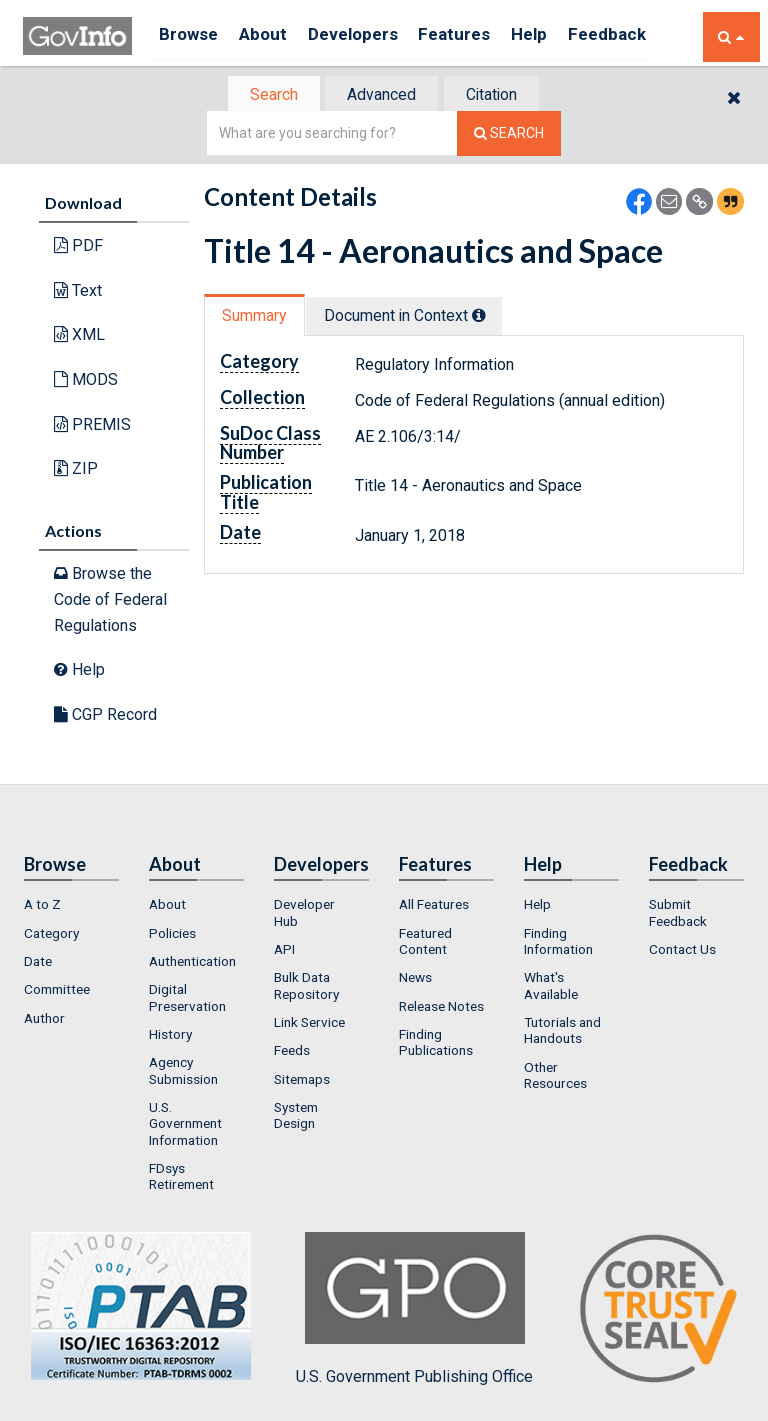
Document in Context (415, 317)
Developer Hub (304, 914)
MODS (86, 381)
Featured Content (425, 943)
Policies (172, 935)
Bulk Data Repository (306, 987)
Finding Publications (436, 1044)
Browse (191, 36)
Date (38, 963)
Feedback (644, 36)
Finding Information (558, 943)
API (284, 951)
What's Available (551, 987)
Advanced (380, 95)
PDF (78, 247)
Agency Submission (183, 1072)
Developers (369, 36)
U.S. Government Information (185, 1125)
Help (560, 36)
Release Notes (441, 1008)
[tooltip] (490, 317)
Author (44, 1020)
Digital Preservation (187, 999)
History (170, 1036)
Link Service (309, 1024)
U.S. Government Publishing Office (414, 1310)
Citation (499, 95)
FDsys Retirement (181, 1178)
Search (264, 95)
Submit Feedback (678, 914)
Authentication (192, 963)
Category (51, 935)
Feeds (292, 1052)
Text (78, 292)
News (415, 979)
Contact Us (682, 951)
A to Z (42, 906)
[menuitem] (71, 906)
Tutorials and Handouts (562, 1032)
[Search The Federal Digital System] (509, 135)
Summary (257, 317)
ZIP (76, 470)
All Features (434, 906)
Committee (57, 991)
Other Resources (555, 1076)
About (272, 36)
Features (478, 36)
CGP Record (105, 716)
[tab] (265, 95)
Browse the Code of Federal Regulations (110, 601)
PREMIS (92, 425)
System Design (296, 1117)
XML (79, 336)
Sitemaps (302, 1080)
